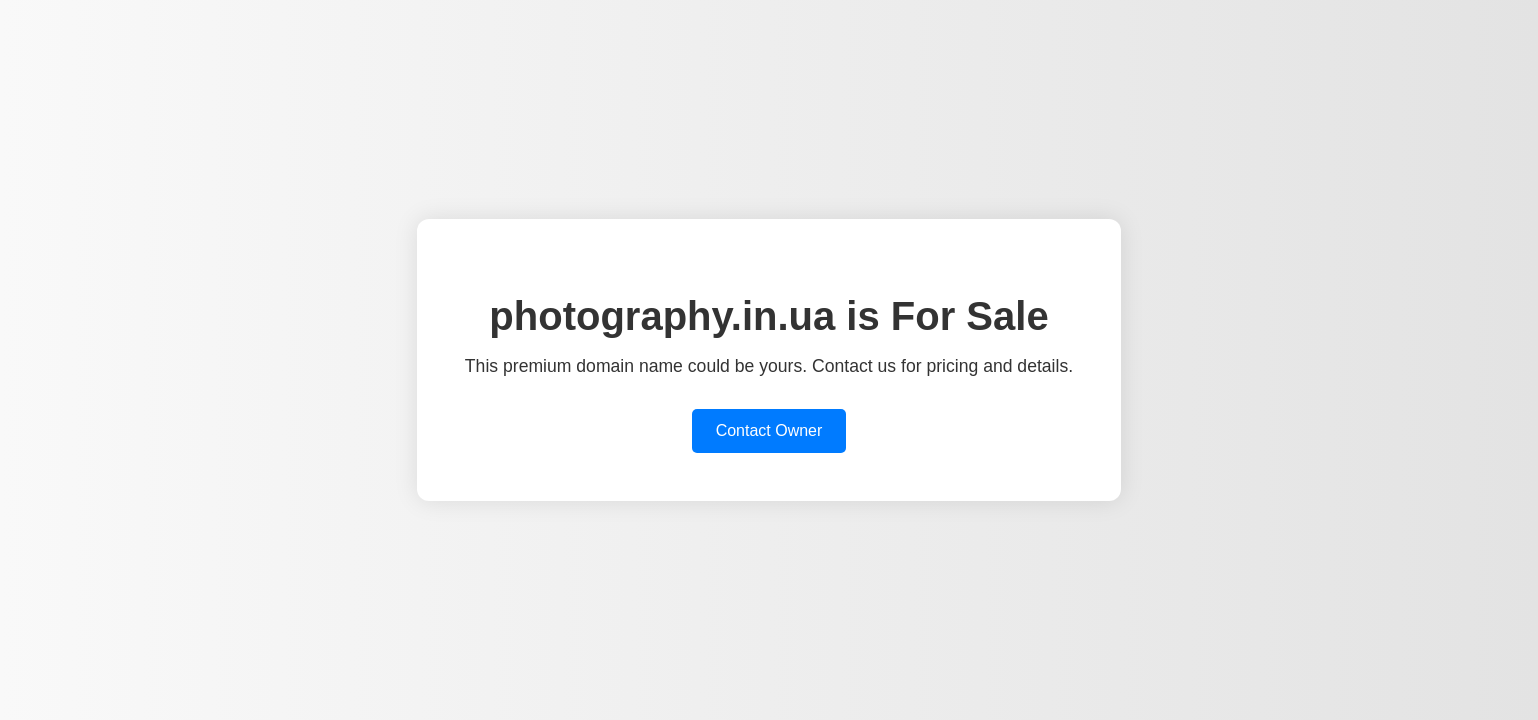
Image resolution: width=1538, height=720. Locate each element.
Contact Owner (769, 430)
